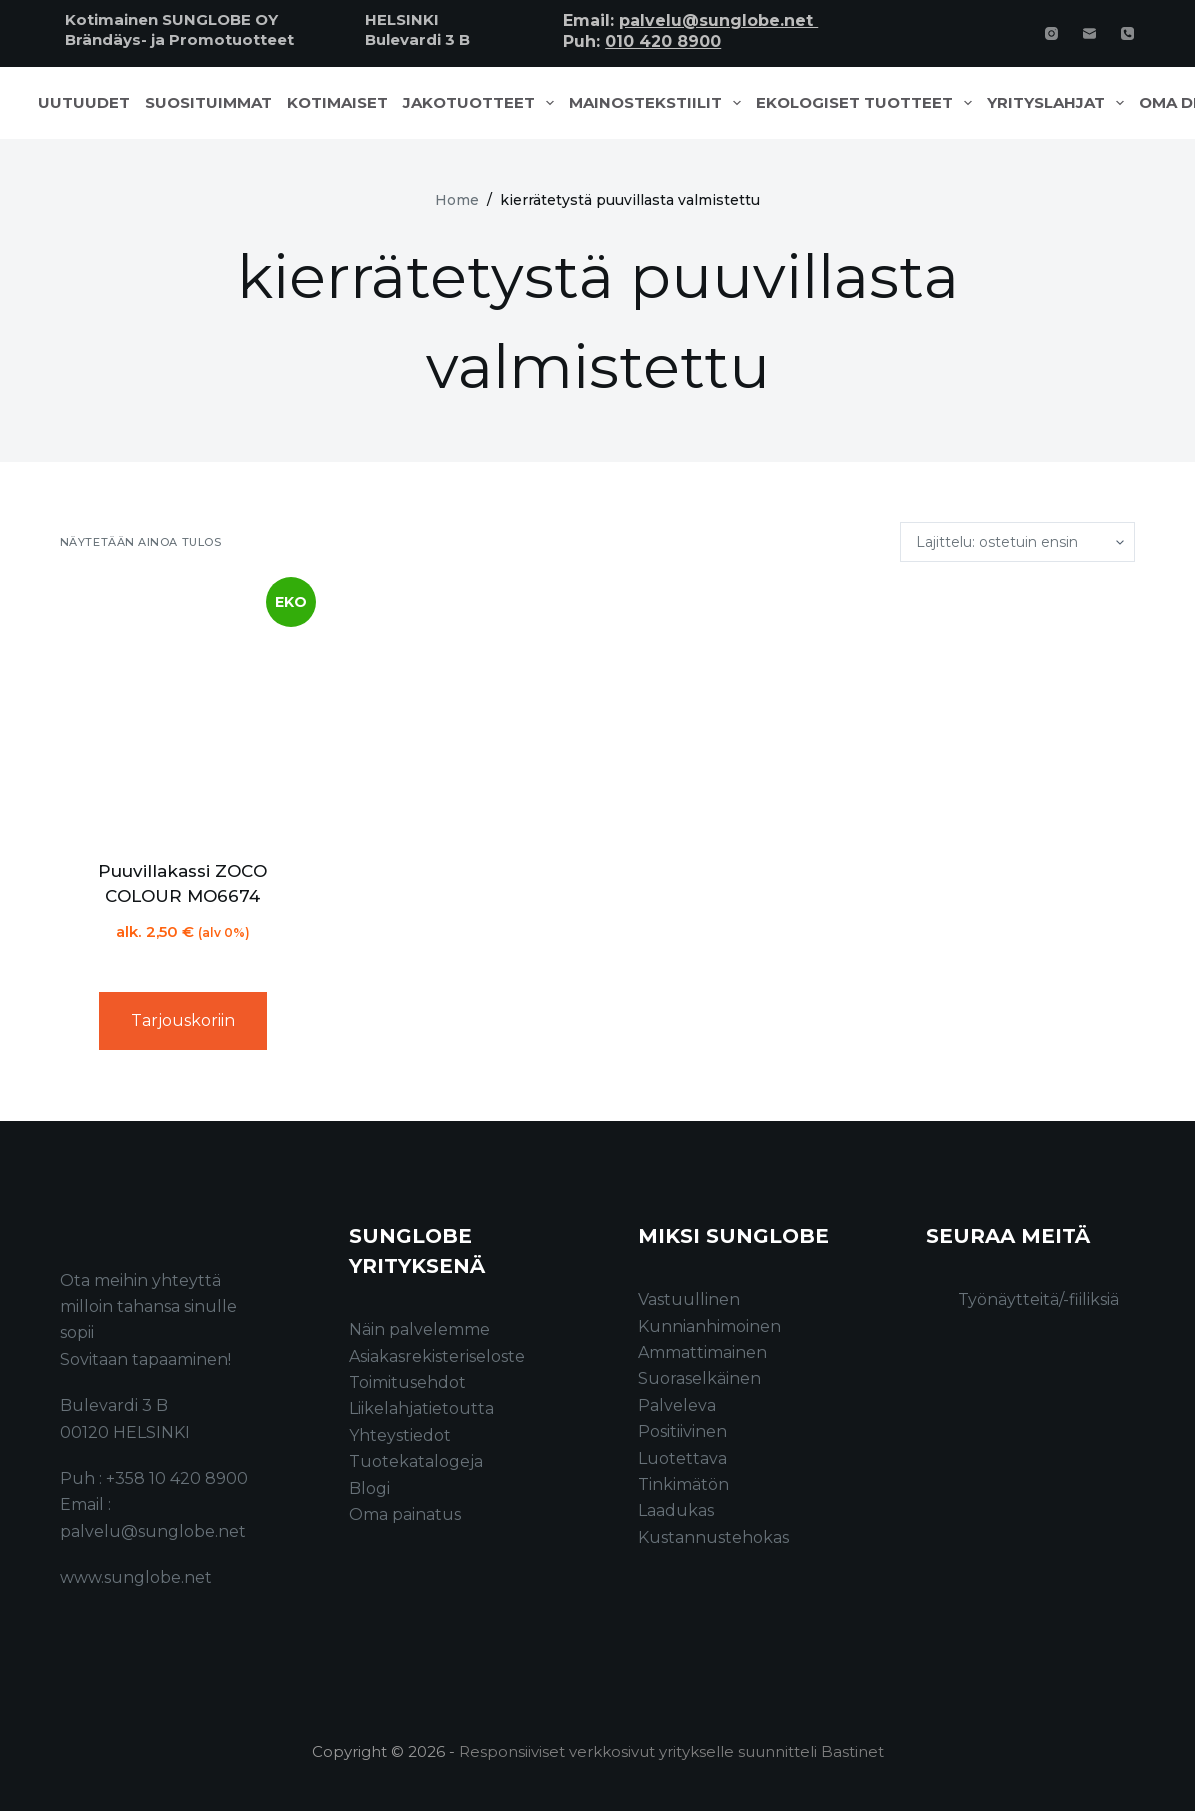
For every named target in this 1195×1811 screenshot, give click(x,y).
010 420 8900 (663, 41)
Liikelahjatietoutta (421, 1408)
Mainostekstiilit (659, 103)
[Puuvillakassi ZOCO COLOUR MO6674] (183, 710)
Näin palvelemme (419, 1329)
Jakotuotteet (482, 103)
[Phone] (1127, 33)
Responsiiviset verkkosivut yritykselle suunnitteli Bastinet (671, 1751)
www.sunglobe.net (136, 1577)
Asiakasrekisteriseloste (437, 1356)
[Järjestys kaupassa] (1017, 542)
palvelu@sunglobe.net (718, 20)
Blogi (369, 1488)
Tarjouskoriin (183, 1020)
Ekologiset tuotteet (868, 103)
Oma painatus (405, 1514)
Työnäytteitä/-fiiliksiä (1038, 1299)
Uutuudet (84, 103)
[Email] (1089, 33)
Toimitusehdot (407, 1382)
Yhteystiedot (400, 1435)
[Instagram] (1051, 33)
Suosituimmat (208, 103)
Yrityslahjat (1059, 103)
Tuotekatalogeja (416, 1461)
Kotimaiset (337, 103)
